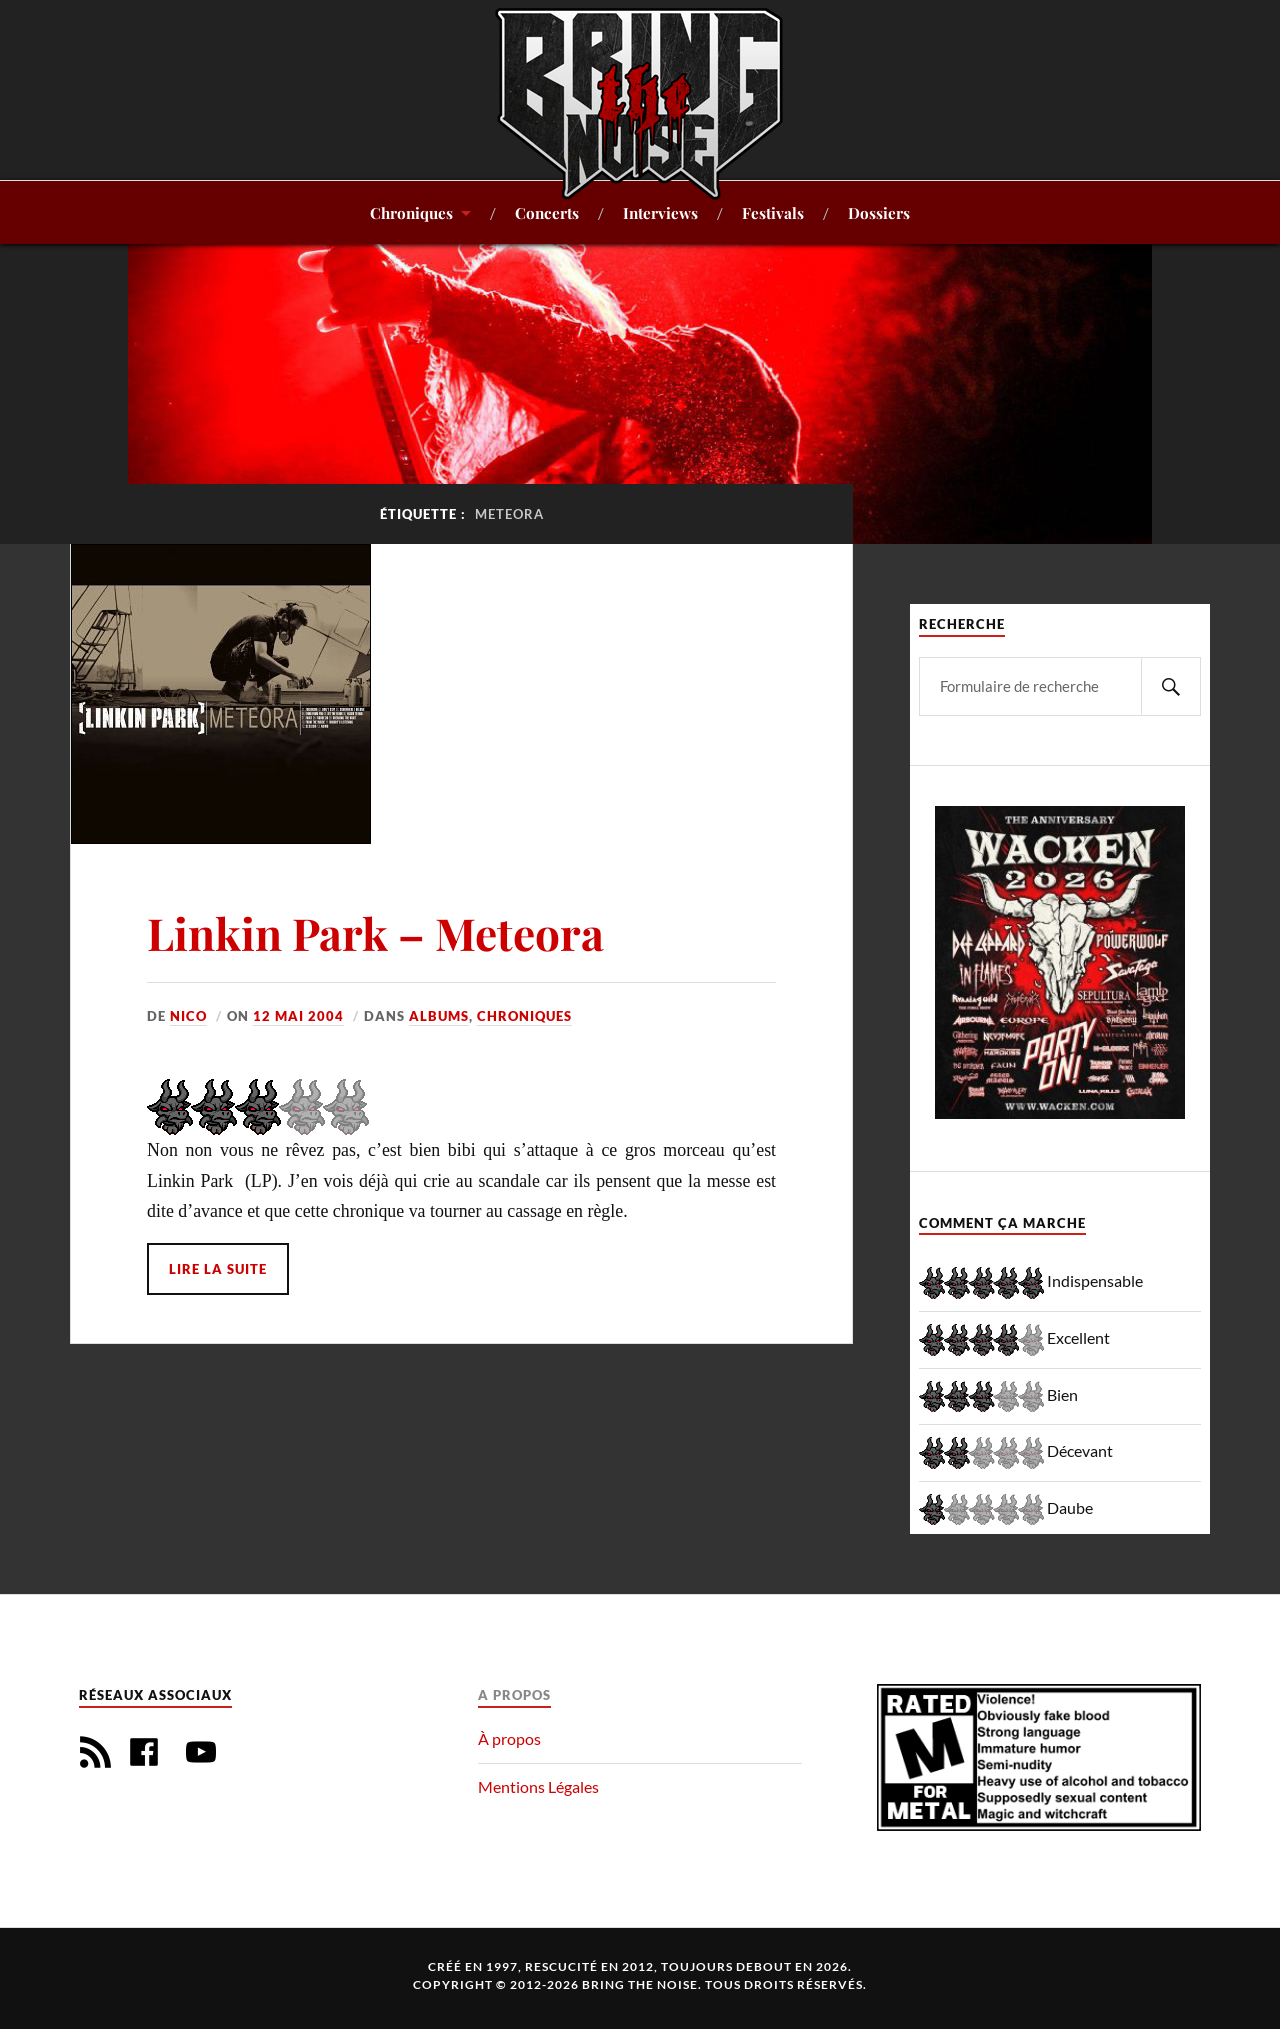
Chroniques (411, 212)
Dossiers (879, 212)
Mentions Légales (538, 1786)
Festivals (773, 212)
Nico (188, 1016)
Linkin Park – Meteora (375, 932)
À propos (509, 1738)
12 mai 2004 (298, 1016)
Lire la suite (218, 1269)
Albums (439, 1016)
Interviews (660, 212)
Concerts (547, 212)
